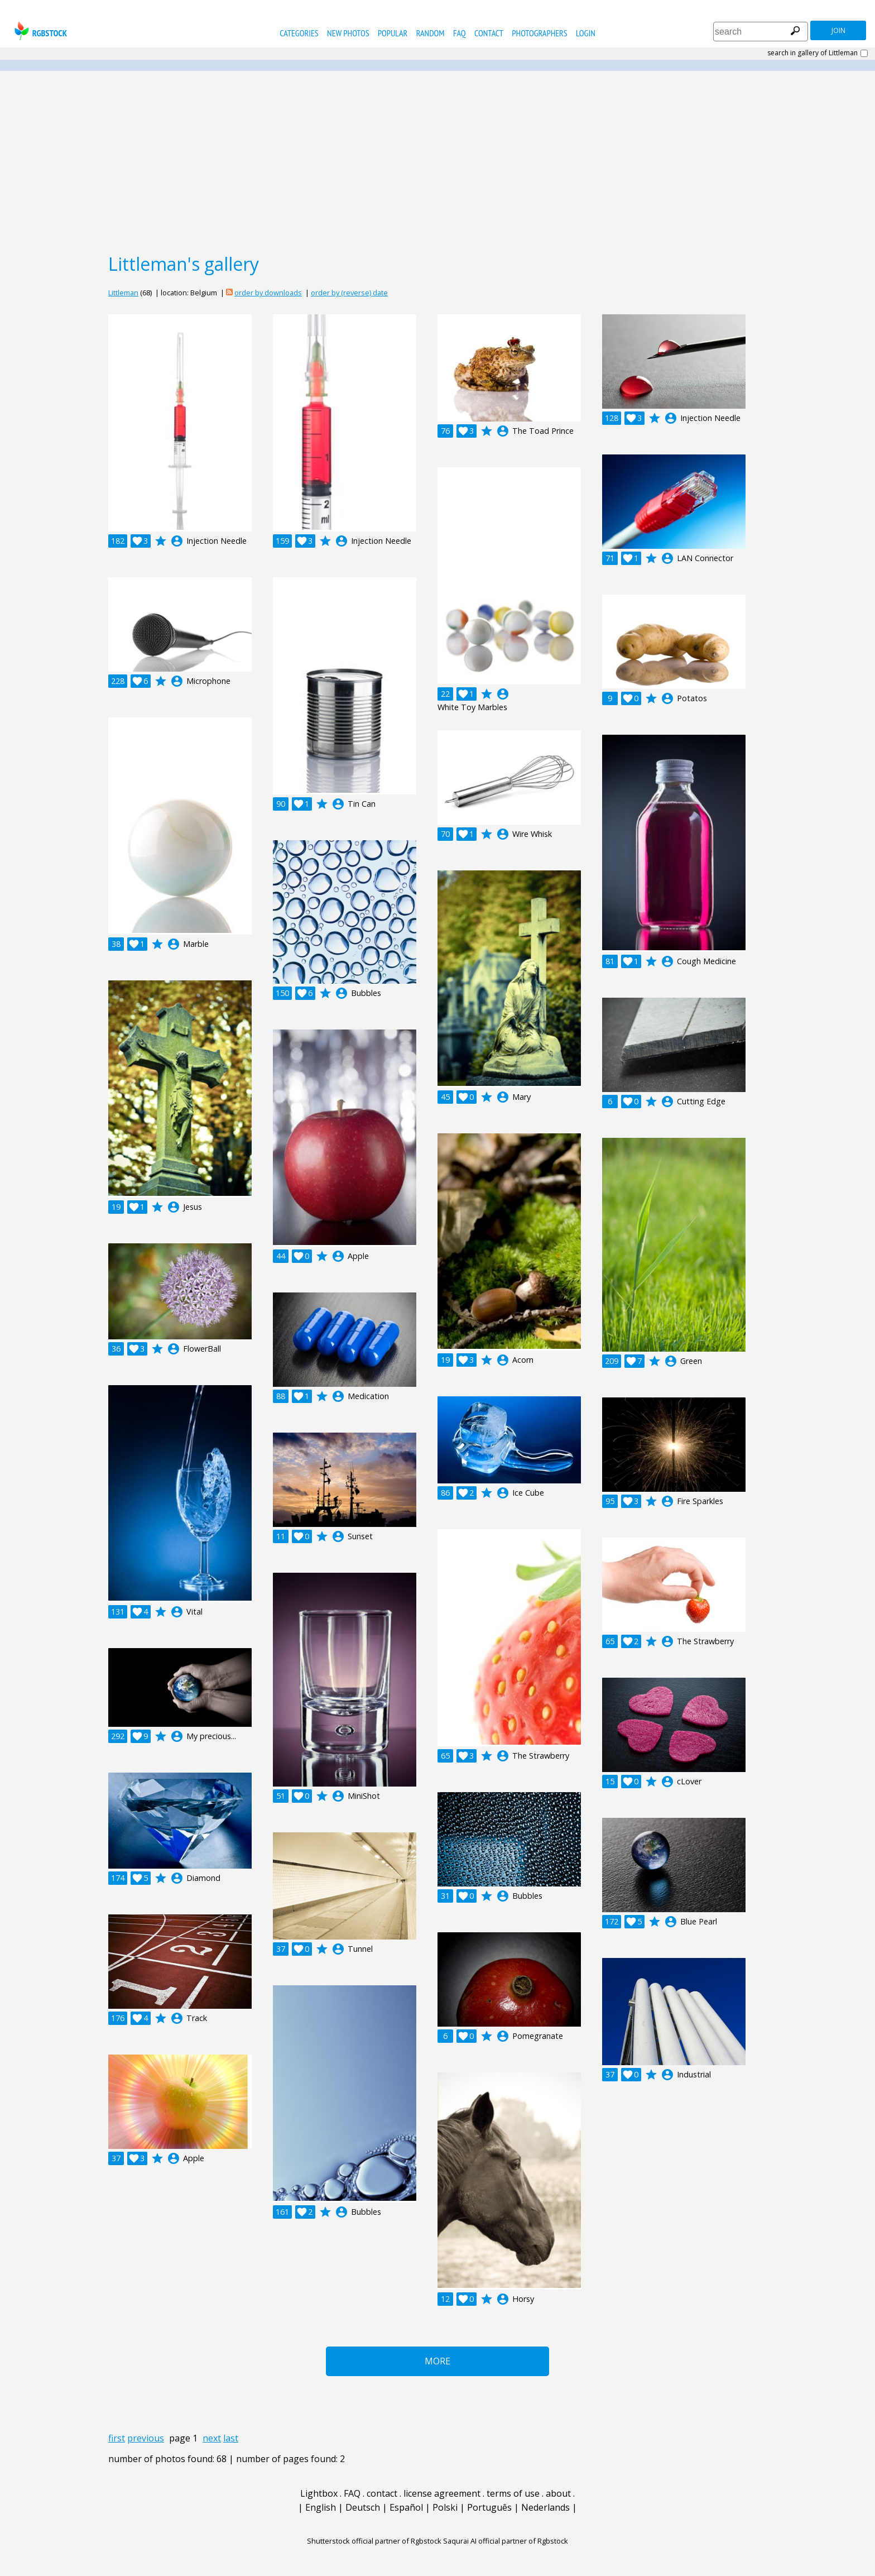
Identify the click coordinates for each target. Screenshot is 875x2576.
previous (145, 2438)
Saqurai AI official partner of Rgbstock (505, 2541)
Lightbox (319, 2493)
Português (489, 2507)
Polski (445, 2507)
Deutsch (362, 2507)
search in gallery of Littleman (812, 53)
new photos (348, 33)
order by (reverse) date (349, 293)
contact (488, 33)
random (430, 33)
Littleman (123, 293)
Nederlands (545, 2507)
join (838, 30)
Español (406, 2507)
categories (299, 33)
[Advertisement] (437, 161)
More (437, 2361)
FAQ (459, 33)
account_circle (177, 541)
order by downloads (268, 293)
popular (392, 33)
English (320, 2507)
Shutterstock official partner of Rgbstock (374, 2541)
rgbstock (39, 31)
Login (585, 33)
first (116, 2438)
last (230, 2438)
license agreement (441, 2493)
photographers (539, 33)
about (558, 2493)
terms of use (513, 2493)
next (212, 2438)
